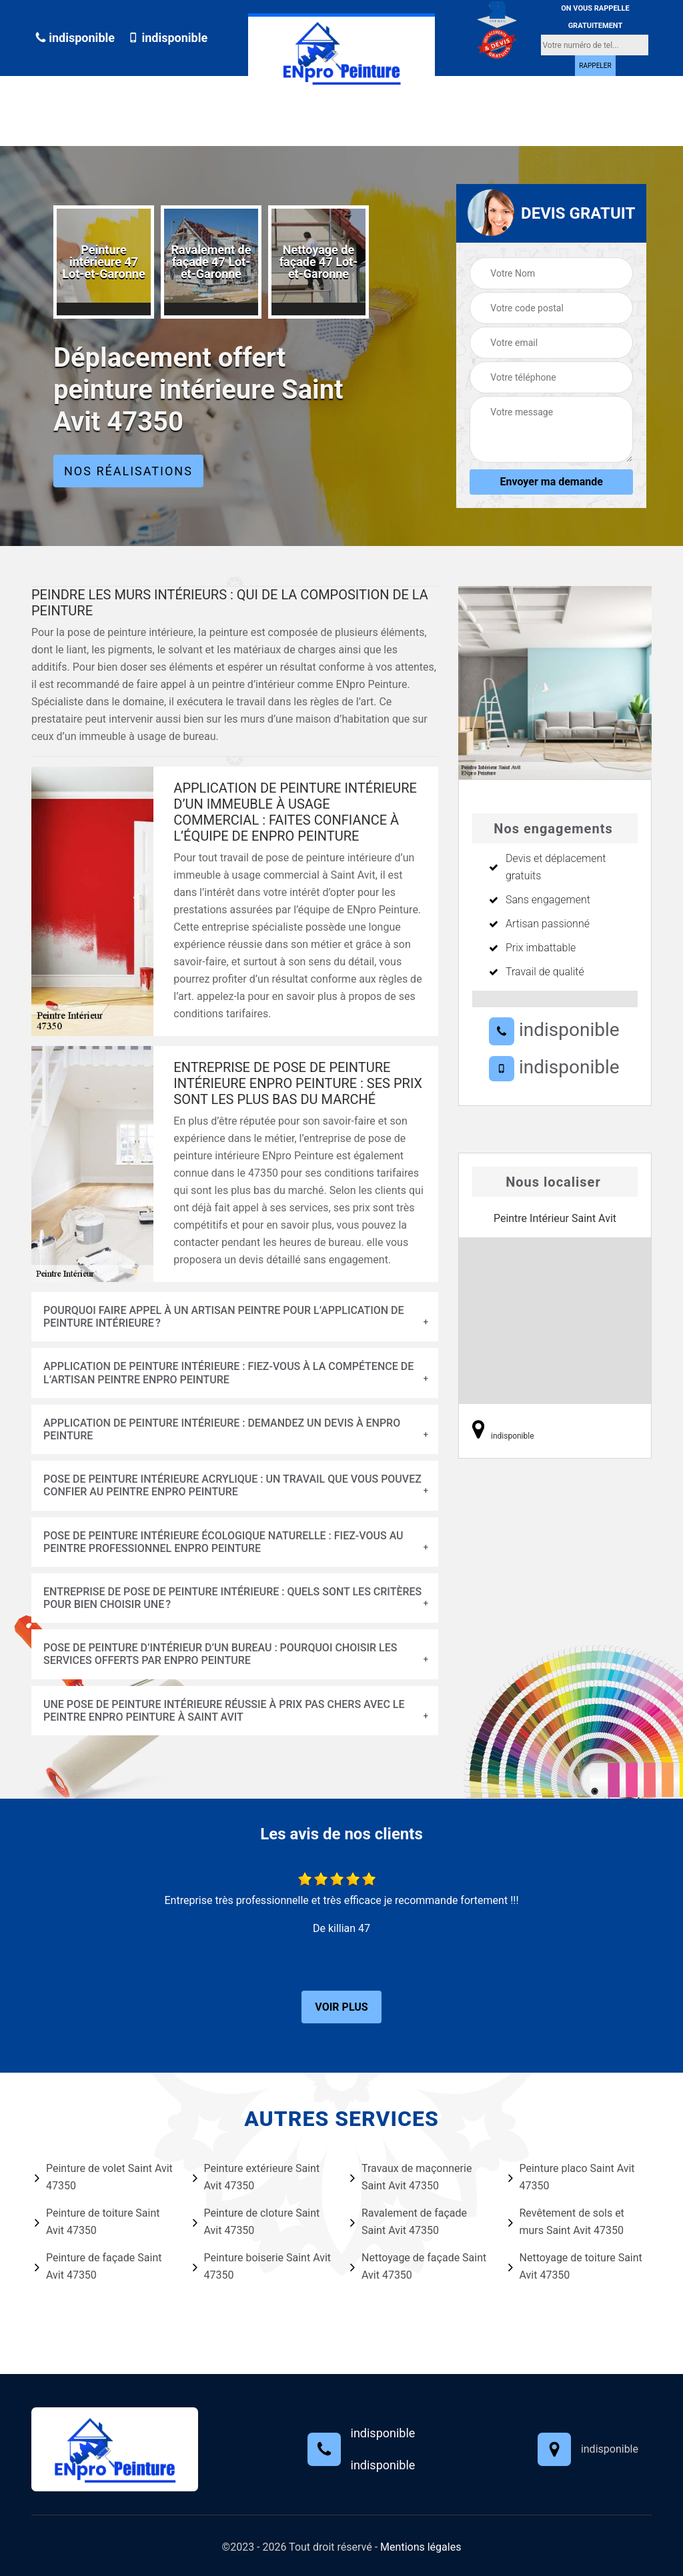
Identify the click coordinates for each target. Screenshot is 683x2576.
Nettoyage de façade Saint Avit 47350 (418, 2266)
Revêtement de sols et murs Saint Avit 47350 (566, 2222)
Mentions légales (420, 2547)
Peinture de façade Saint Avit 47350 (98, 2266)
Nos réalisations (128, 471)
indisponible (75, 38)
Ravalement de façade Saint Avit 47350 (408, 2222)
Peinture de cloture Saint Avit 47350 (256, 2222)
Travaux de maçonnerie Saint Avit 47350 (411, 2177)
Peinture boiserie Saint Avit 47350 (262, 2266)
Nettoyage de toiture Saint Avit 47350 (575, 2266)
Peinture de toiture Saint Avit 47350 (97, 2222)
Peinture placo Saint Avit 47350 (571, 2177)
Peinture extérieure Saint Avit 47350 (256, 2177)
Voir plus (341, 2007)
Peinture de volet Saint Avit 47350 (104, 2177)
